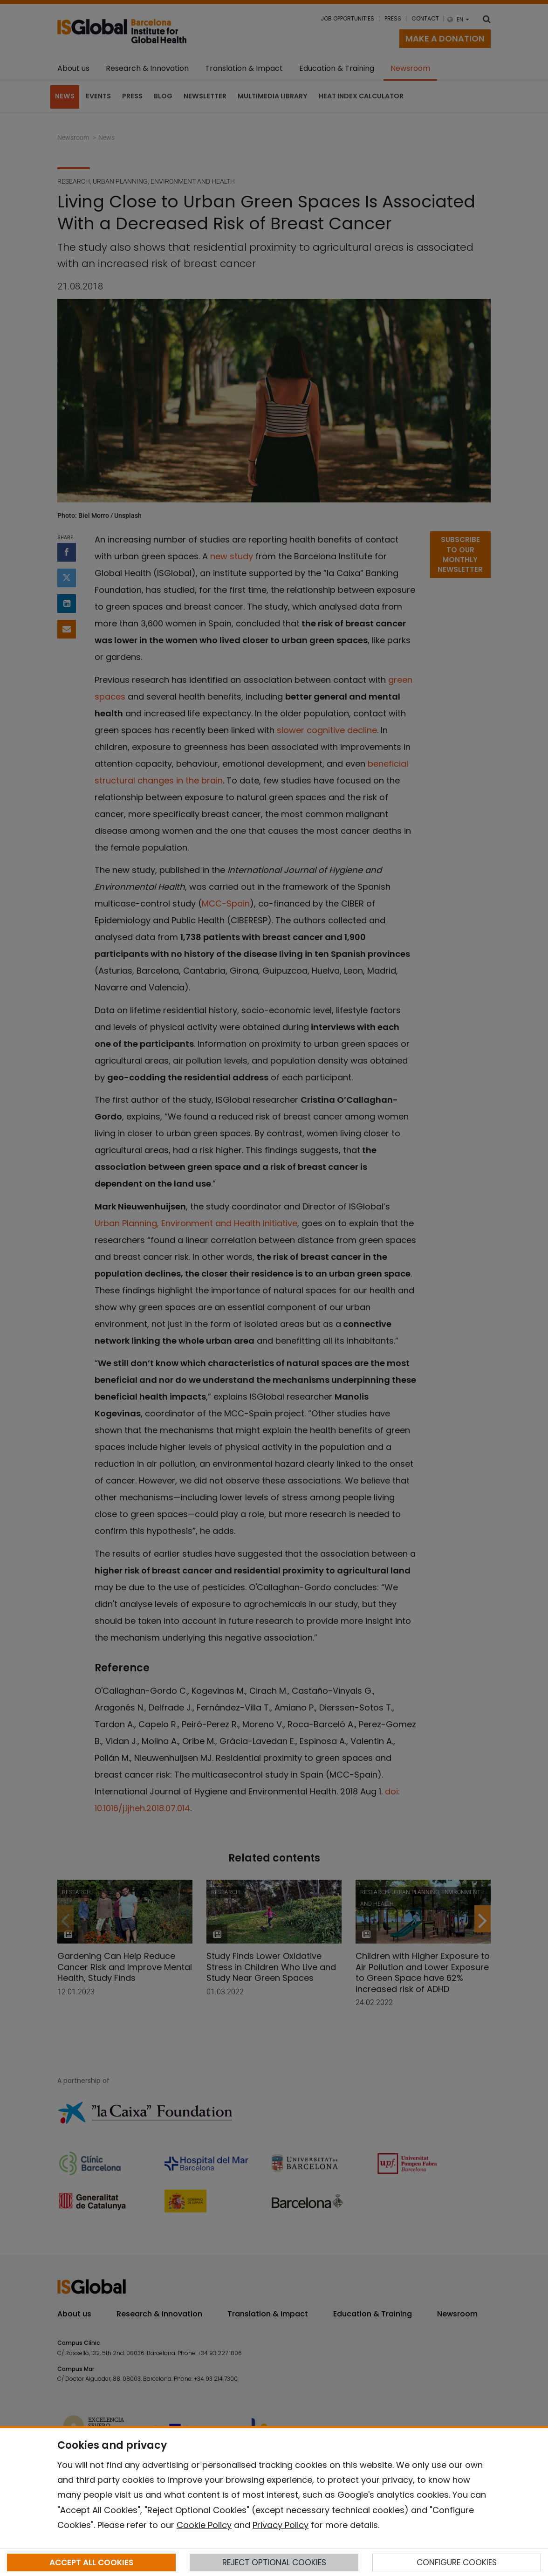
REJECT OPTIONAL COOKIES (274, 2562)
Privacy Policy (280, 2525)
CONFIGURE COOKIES (457, 2562)
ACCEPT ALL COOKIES (91, 2562)
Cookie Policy (204, 2525)
